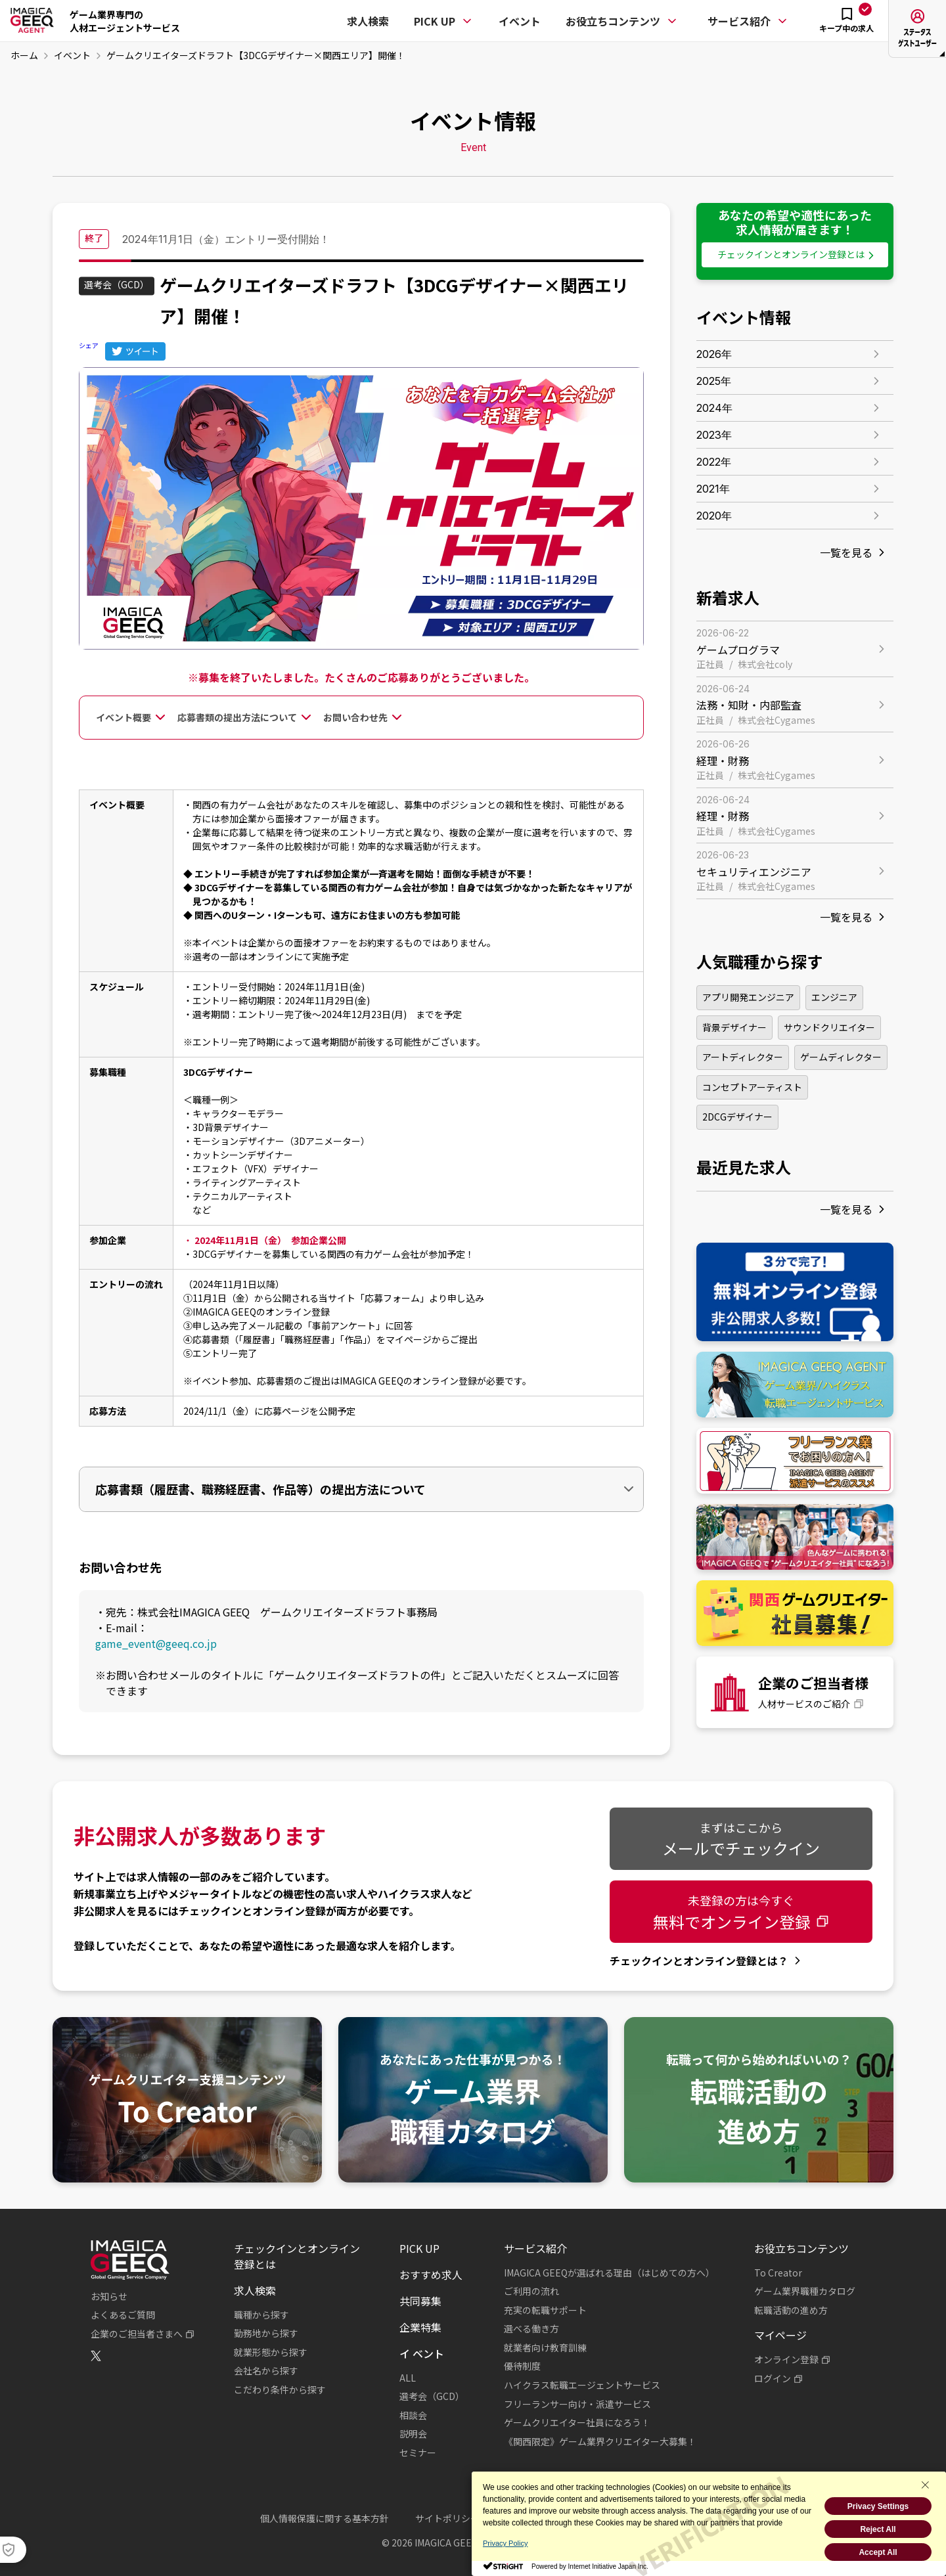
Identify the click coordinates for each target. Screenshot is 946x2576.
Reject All (877, 2529)
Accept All (878, 2552)
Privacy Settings (878, 2506)
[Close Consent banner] (925, 2485)
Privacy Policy (505, 2543)
